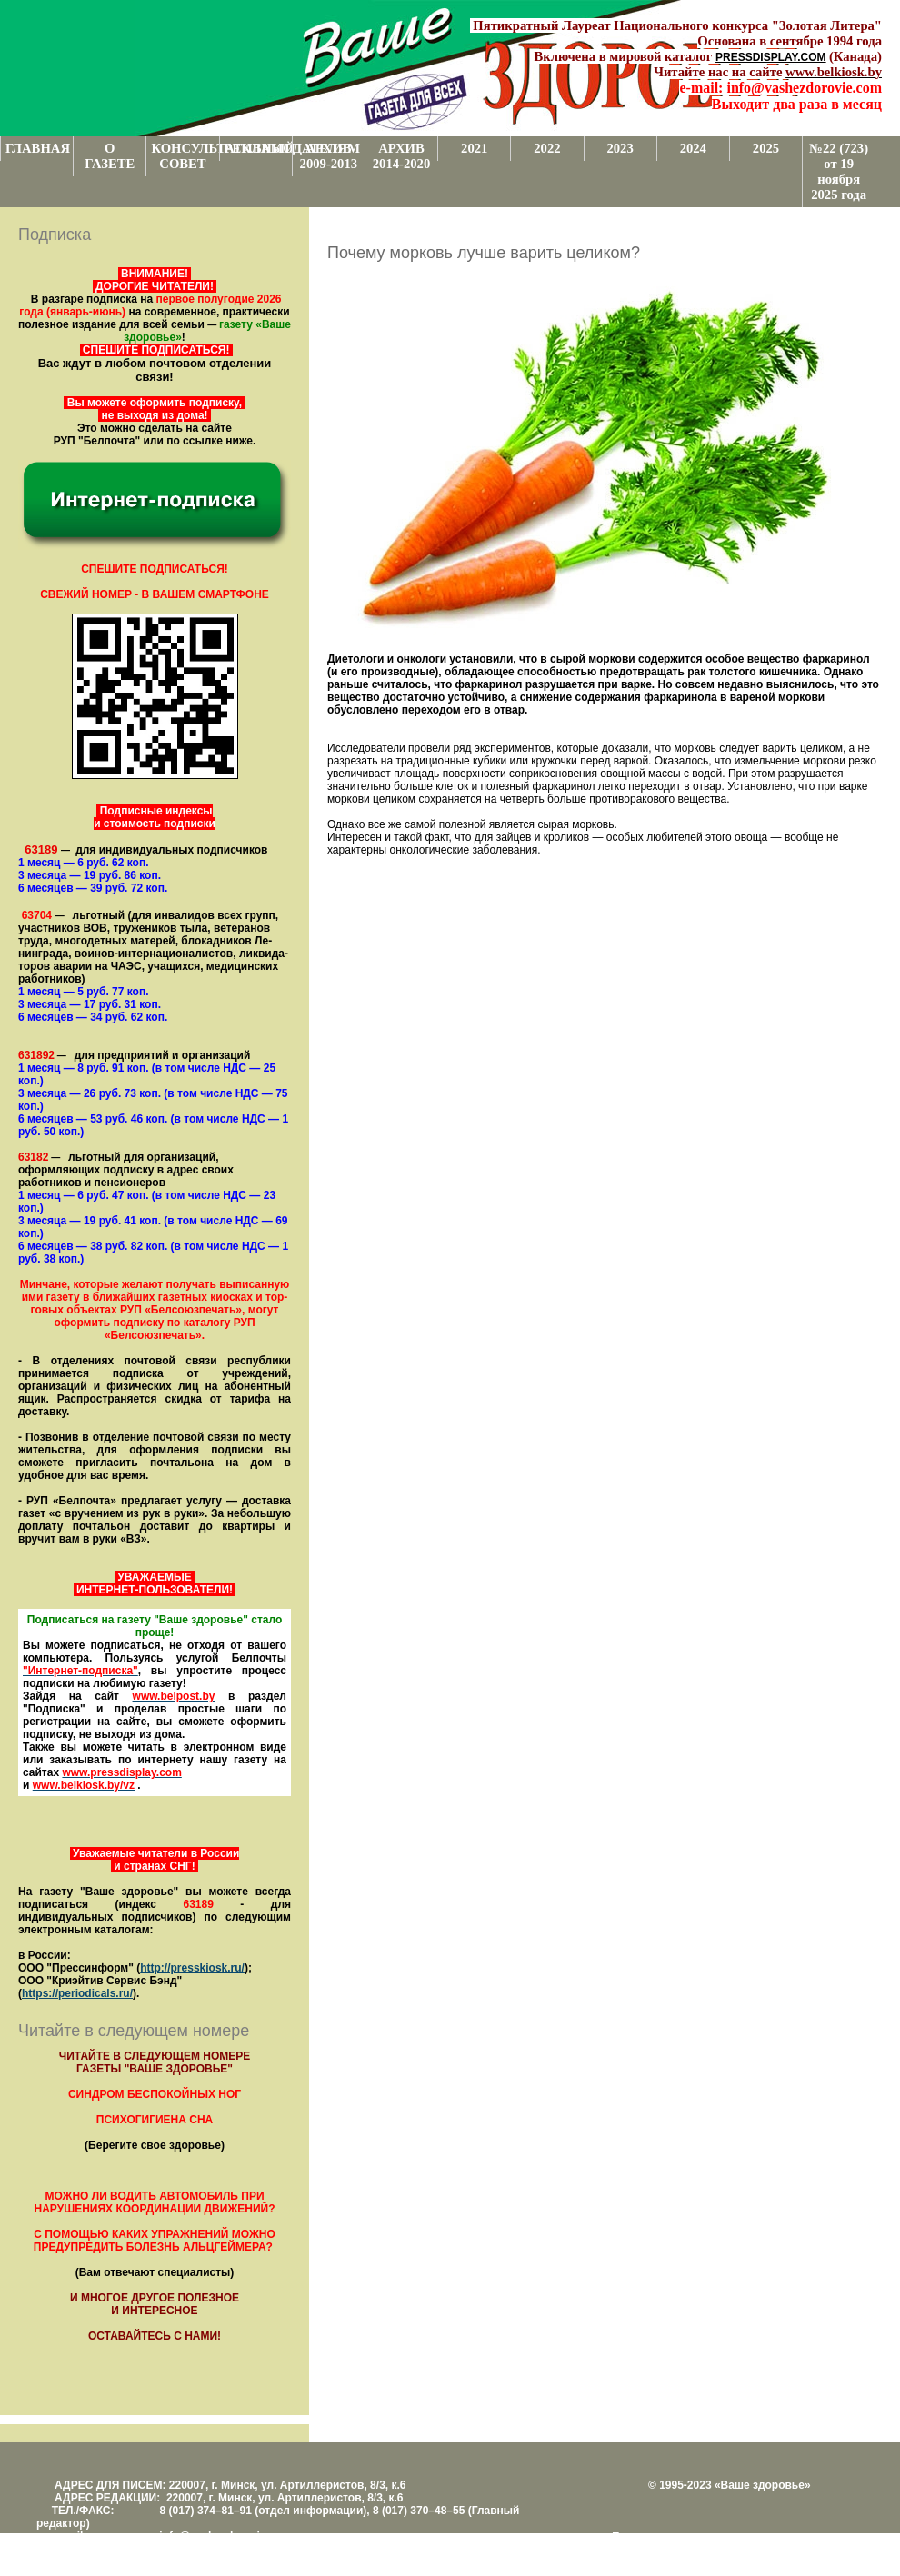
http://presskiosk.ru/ (192, 1968)
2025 (766, 148)
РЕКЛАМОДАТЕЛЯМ (258, 148)
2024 (693, 148)
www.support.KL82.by (811, 2549)
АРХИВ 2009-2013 (329, 156)
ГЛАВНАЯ (37, 148)
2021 (474, 148)
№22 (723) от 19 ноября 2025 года (838, 171)
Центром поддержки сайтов (682, 2549)
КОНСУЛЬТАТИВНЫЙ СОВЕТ (184, 156)
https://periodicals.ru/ (77, 1993)
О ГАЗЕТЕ (110, 156)
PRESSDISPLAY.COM (770, 57)
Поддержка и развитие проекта (691, 2537)
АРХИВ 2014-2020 (402, 156)
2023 (619, 148)
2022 (547, 148)
